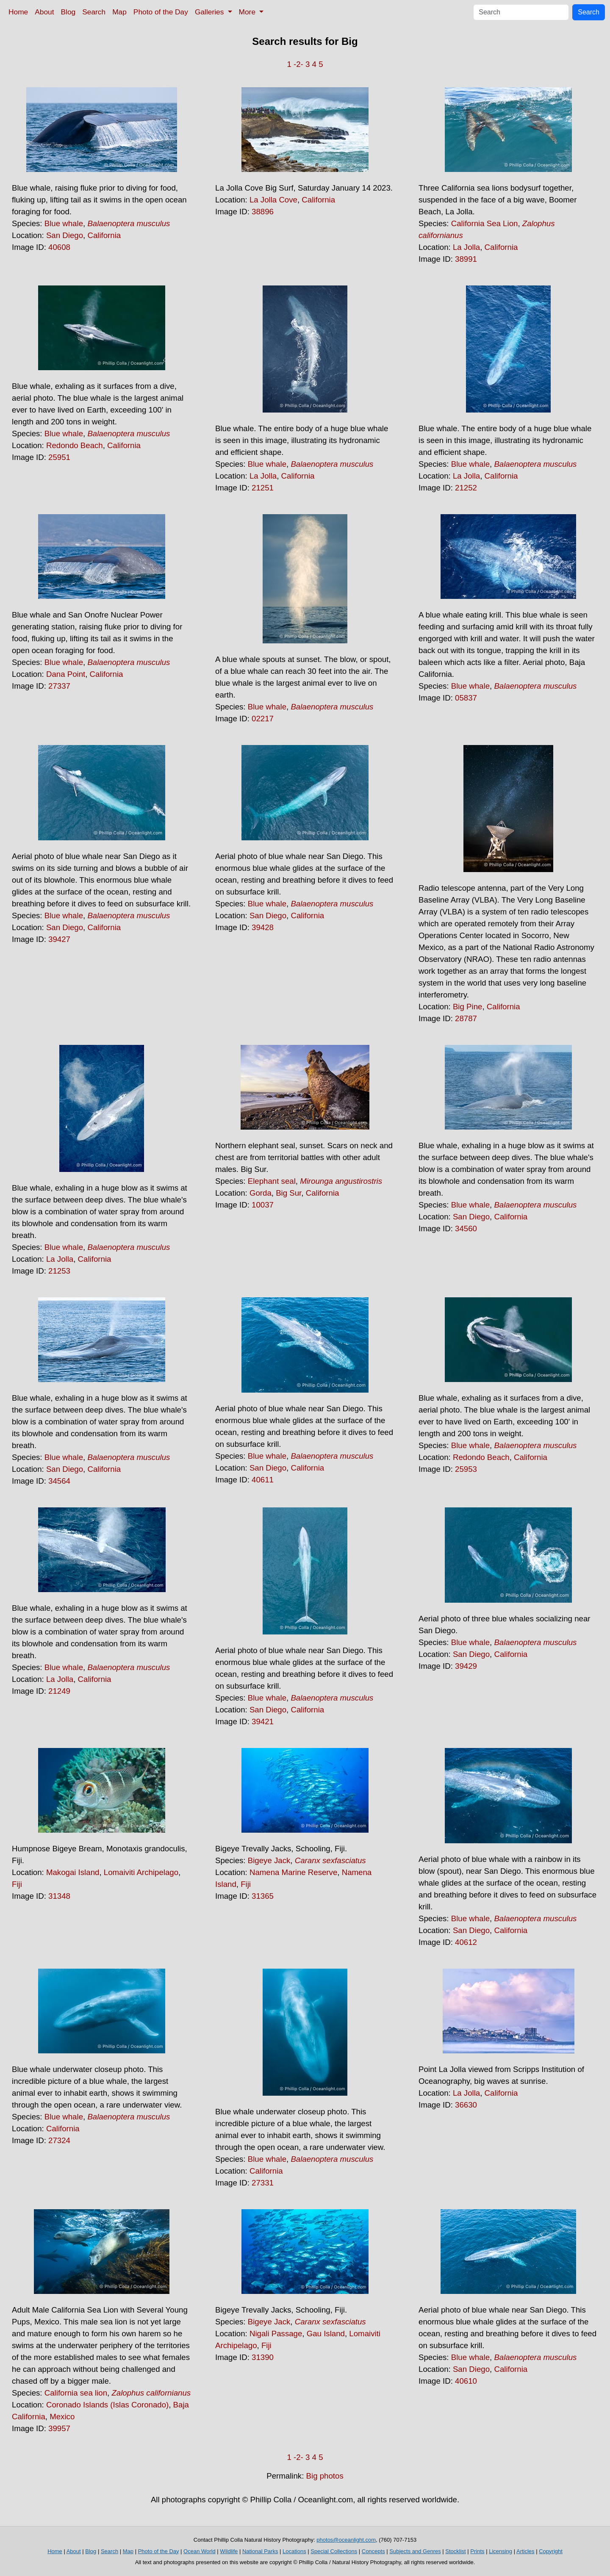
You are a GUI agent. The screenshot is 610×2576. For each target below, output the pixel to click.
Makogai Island (72, 1872)
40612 (466, 1942)
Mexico (62, 2416)
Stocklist (455, 2551)
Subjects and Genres (415, 2551)
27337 (59, 685)
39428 (263, 927)
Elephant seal (272, 1181)
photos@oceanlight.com (346, 2540)
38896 (263, 211)
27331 (263, 2182)
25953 (466, 1469)
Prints (477, 2551)
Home (18, 12)
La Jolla (466, 247)
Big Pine (467, 1006)
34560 (466, 1228)
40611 (263, 1479)
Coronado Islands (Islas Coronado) (107, 2404)
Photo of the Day (160, 12)
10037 (263, 1204)
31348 (59, 1896)
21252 (466, 487)
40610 (466, 2381)
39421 (263, 1721)
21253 (59, 1270)
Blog (68, 12)
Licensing (500, 2551)
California (104, 235)
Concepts (373, 2551)
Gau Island (326, 2333)
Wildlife (229, 2551)
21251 (263, 487)
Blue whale (63, 223)
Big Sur (288, 1192)
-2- (298, 64)
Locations (294, 2551)
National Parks (260, 2551)
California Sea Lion (484, 223)
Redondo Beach (74, 445)
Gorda (261, 1192)
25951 (59, 457)
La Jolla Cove (273, 199)
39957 (59, 2428)
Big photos (325, 2475)
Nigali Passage (276, 2333)
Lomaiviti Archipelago (141, 1872)
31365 (263, 1896)
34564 (59, 1480)
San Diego (64, 235)
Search (93, 12)
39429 (466, 1666)
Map (119, 12)
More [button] (248, 12)
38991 (466, 259)
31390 (263, 2357)
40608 (59, 247)
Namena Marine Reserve (293, 1872)
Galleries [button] (210, 12)
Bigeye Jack (269, 1860)
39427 (59, 939)
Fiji (17, 1884)
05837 (466, 697)
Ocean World (199, 2551)
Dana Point (65, 674)
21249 (59, 1691)
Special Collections (334, 2551)
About (44, 12)
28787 (466, 1018)
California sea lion (75, 2392)
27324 (59, 2140)
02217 (263, 718)
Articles (525, 2551)
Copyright (551, 2551)
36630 (466, 2104)
